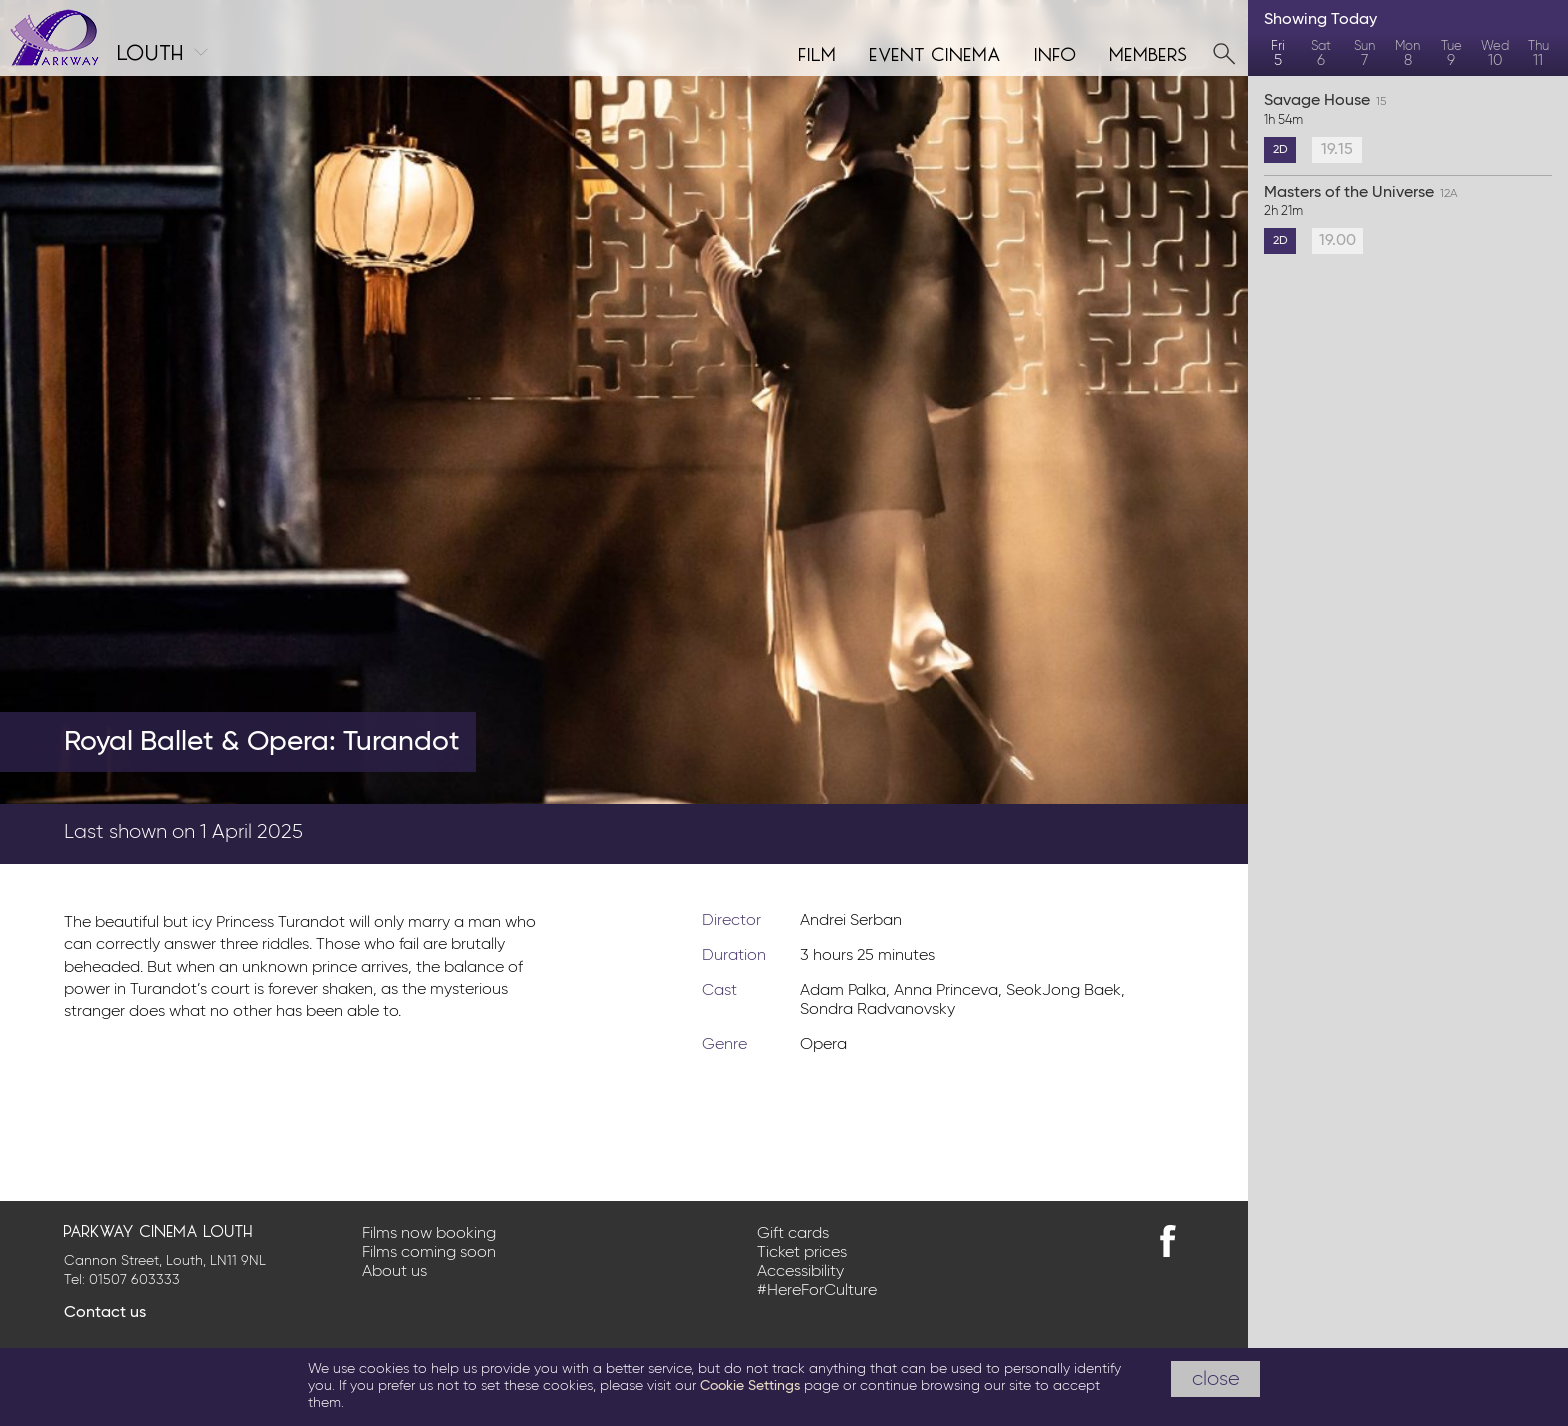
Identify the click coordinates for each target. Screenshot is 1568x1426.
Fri (1277, 54)
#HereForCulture (817, 1291)
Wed (1494, 54)
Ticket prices (802, 1253)
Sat (1320, 54)
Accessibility (800, 1272)
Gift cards (793, 1234)
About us (394, 1272)
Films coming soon (429, 1253)
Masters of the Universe (1408, 203)
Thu (1538, 54)
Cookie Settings (750, 1386)
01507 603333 (134, 1280)
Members (1149, 52)
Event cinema (936, 52)
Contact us (105, 1313)
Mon (1407, 54)
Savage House (1408, 111)
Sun (1364, 54)
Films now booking (429, 1234)
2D (1280, 150)
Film (818, 52)
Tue (1451, 54)
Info (1056, 52)
